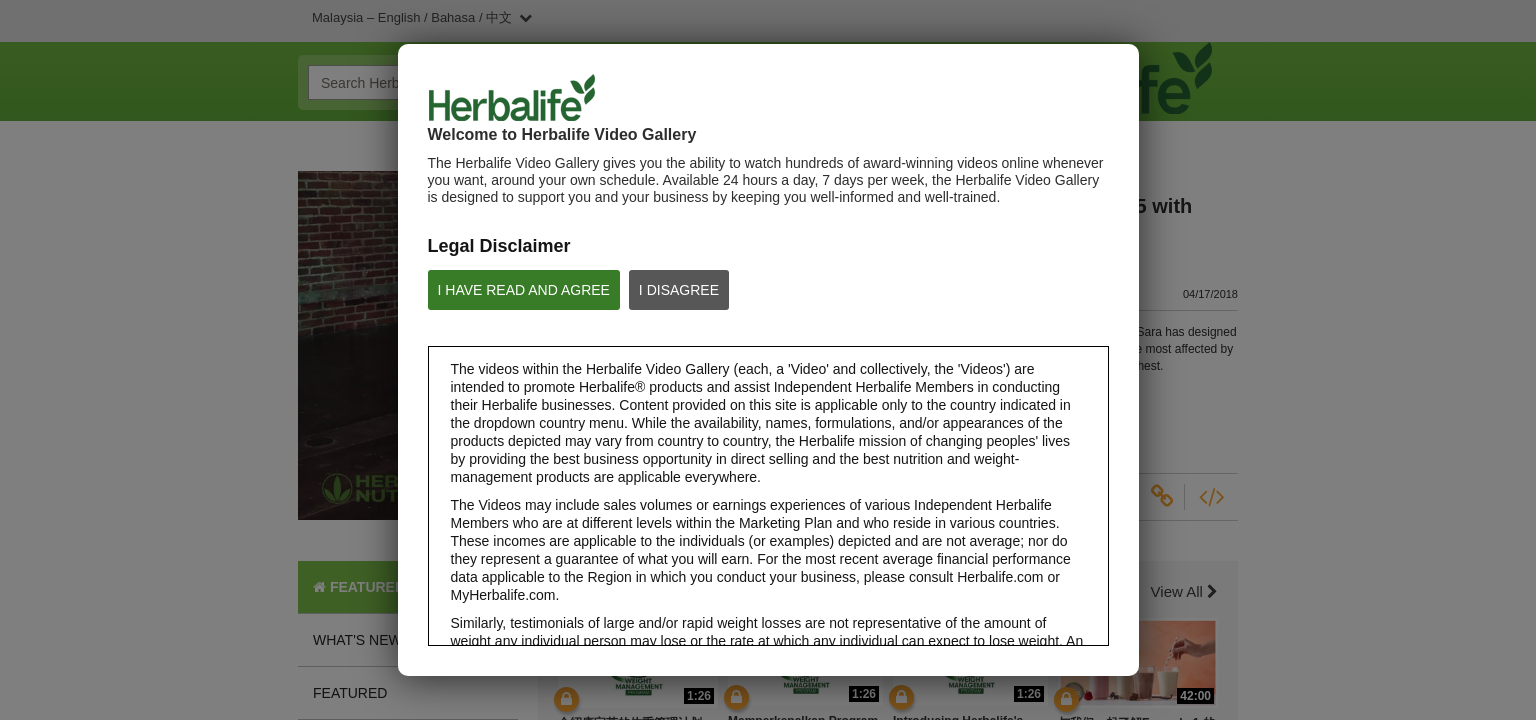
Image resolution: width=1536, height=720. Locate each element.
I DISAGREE (679, 290)
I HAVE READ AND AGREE (524, 290)
